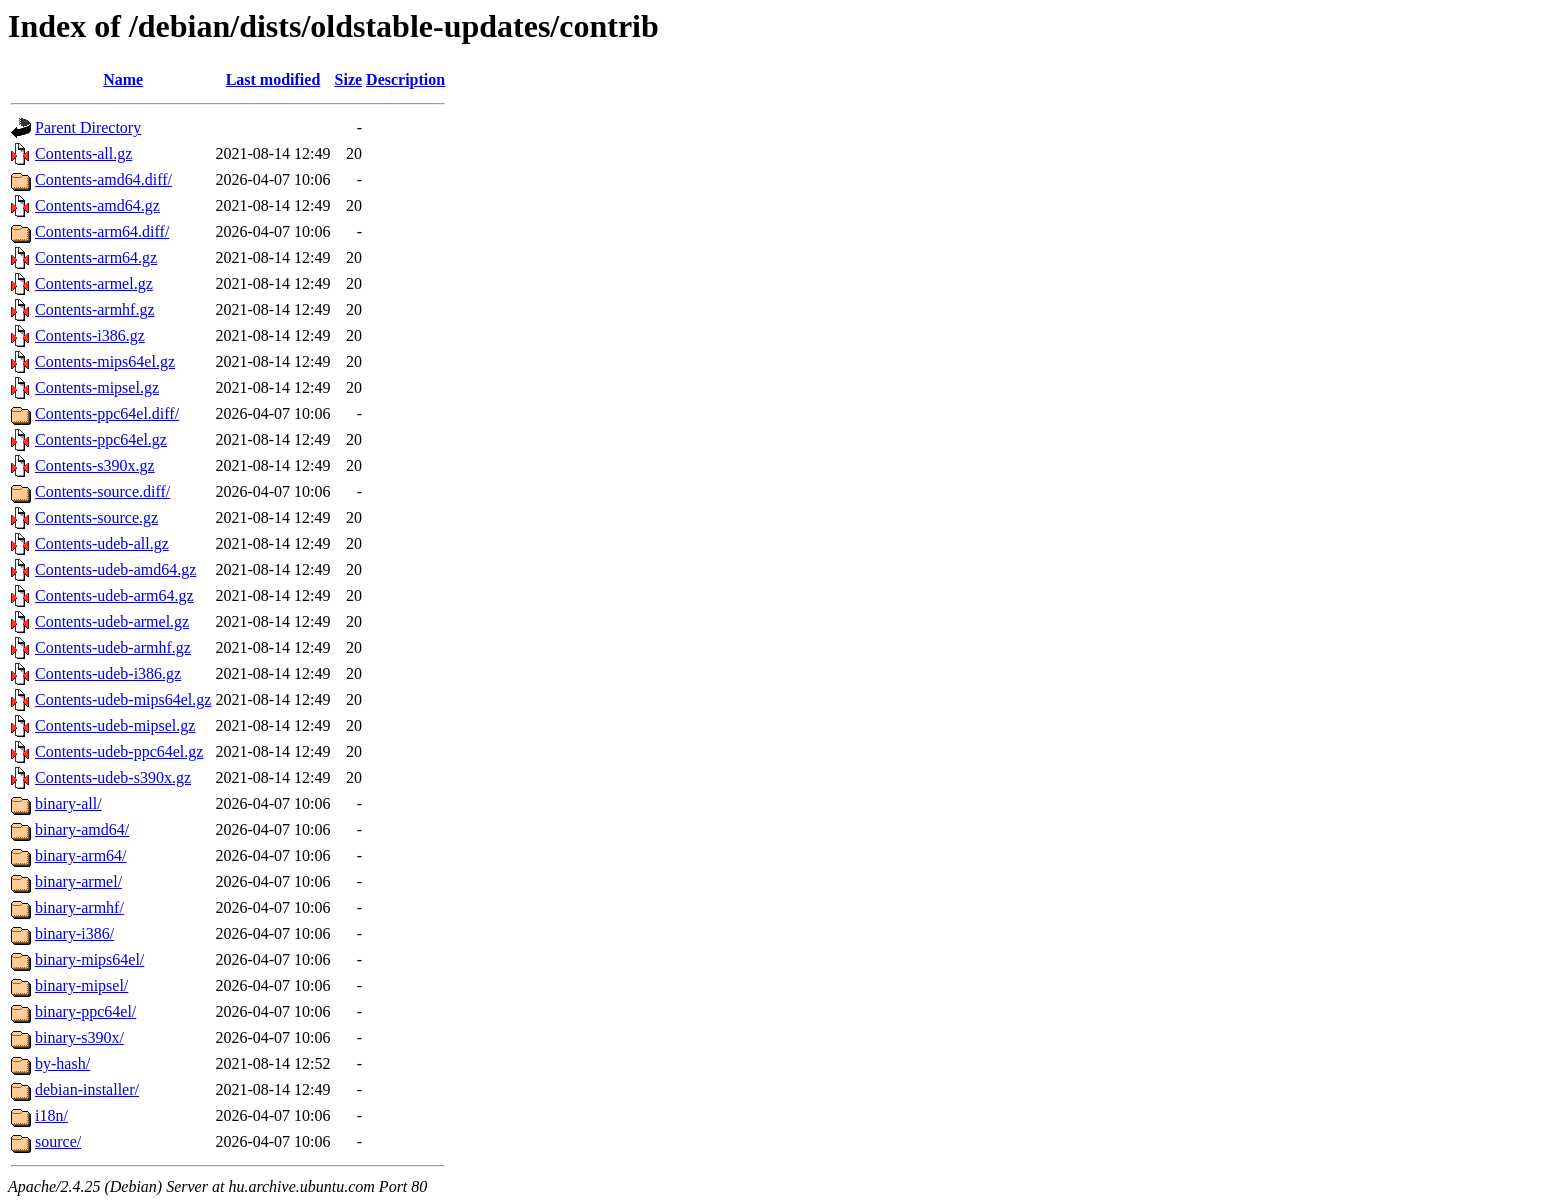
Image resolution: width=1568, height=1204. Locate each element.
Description (405, 79)
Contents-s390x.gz (95, 465)
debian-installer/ (87, 1089)
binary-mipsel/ (81, 985)
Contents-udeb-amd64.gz (115, 569)
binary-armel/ (78, 881)
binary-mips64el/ (89, 959)
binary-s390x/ (79, 1037)
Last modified (273, 79)
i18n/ (51, 1115)
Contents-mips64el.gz (105, 361)
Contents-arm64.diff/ (102, 231)
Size (349, 79)
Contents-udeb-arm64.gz (114, 595)
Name (123, 79)
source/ (58, 1141)
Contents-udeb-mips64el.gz (123, 699)
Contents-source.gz (96, 517)
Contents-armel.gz (94, 283)
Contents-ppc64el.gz (101, 439)
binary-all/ (68, 803)
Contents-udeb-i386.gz (108, 673)
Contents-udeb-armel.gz (112, 621)
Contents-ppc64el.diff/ (107, 413)
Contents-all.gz (83, 153)
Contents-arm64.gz (96, 257)
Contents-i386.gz (90, 335)
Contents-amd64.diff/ (103, 179)
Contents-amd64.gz (97, 205)
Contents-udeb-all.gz (102, 543)
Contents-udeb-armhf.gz (113, 647)
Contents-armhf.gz (95, 309)
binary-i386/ (74, 933)
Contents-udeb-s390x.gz (113, 777)
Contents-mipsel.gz (97, 387)
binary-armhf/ (79, 907)
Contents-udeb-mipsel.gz (115, 725)
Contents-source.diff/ (102, 491)
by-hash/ (62, 1063)
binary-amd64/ (82, 829)
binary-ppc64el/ (85, 1011)
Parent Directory (88, 127)
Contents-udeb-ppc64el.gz (119, 751)
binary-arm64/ (81, 855)
